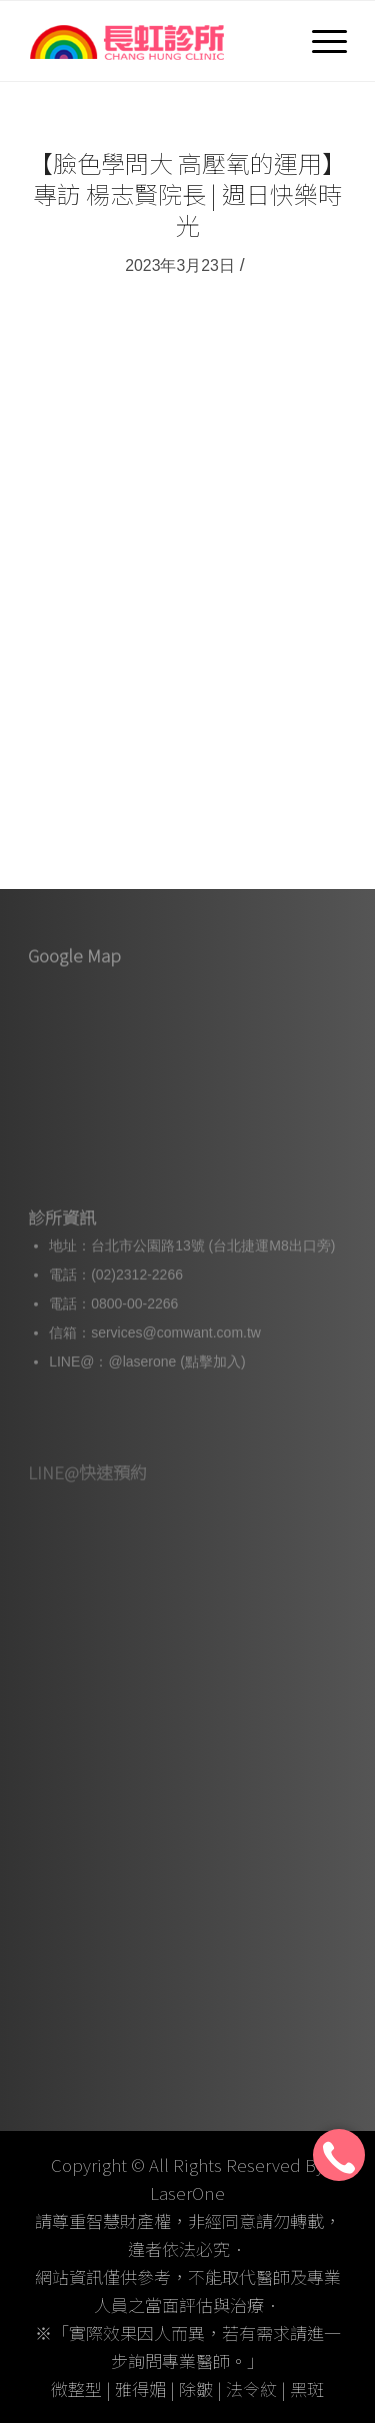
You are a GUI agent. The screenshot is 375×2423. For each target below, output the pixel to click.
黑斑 (307, 2388)
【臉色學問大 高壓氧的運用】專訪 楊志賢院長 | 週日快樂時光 (187, 193)
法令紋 (251, 2388)
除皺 (196, 2388)
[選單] (319, 41)
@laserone (142, 1377)
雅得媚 (140, 2388)
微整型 (76, 2388)
